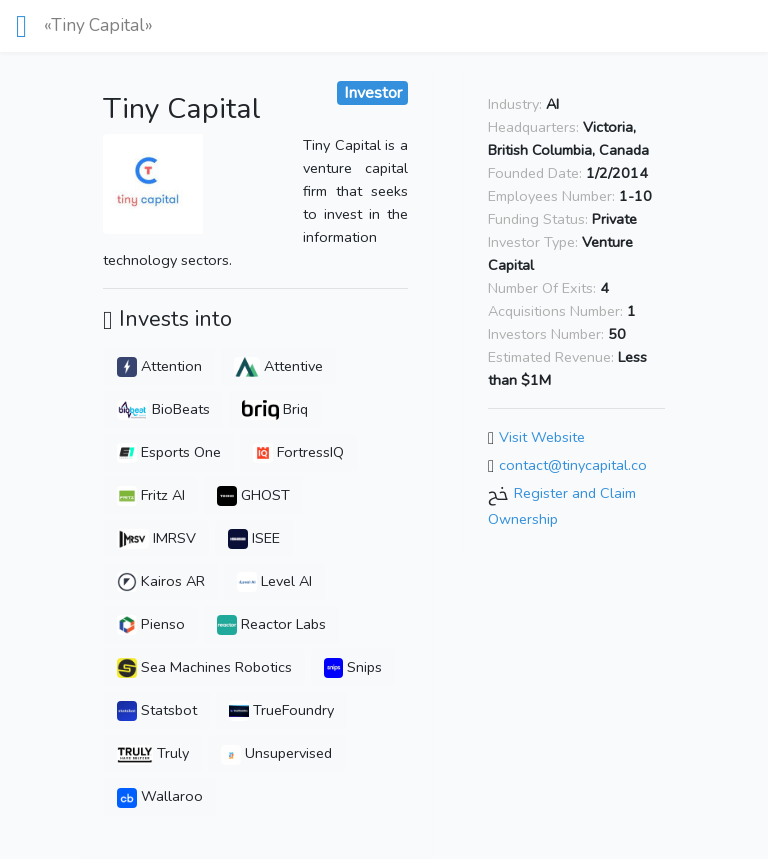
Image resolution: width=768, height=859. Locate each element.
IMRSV (156, 538)
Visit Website (542, 438)
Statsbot (157, 710)
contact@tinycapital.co (573, 465)
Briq (275, 409)
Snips (353, 667)
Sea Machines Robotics (204, 667)
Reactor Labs (271, 624)
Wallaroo (160, 796)
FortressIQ (298, 452)
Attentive (278, 366)
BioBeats (163, 409)
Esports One (169, 452)
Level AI (274, 581)
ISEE (254, 538)
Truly (153, 753)
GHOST (253, 495)
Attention (159, 366)
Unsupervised (276, 753)
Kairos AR (161, 581)
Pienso (151, 624)
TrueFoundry (281, 710)
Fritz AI (151, 495)
